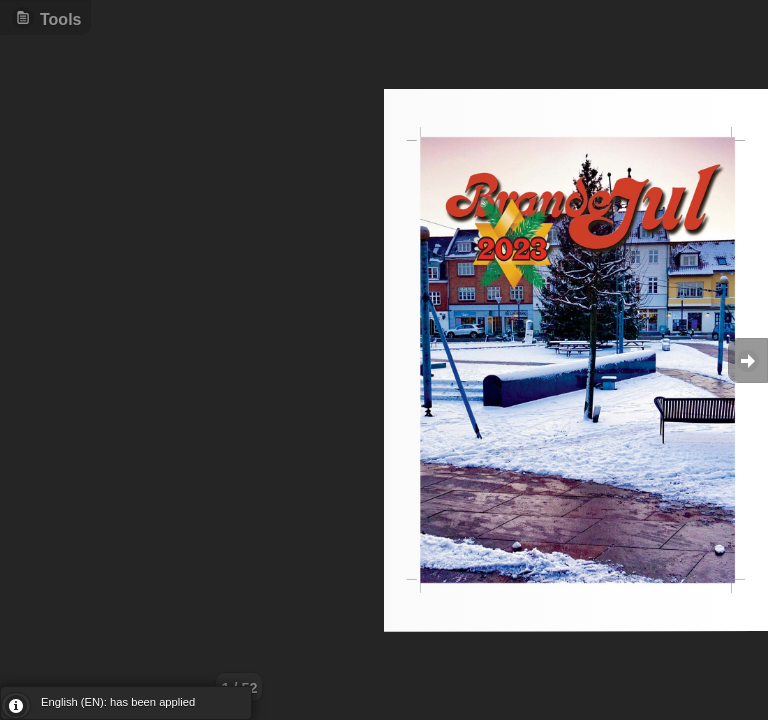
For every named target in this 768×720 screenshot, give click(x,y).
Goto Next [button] (748, 360)
